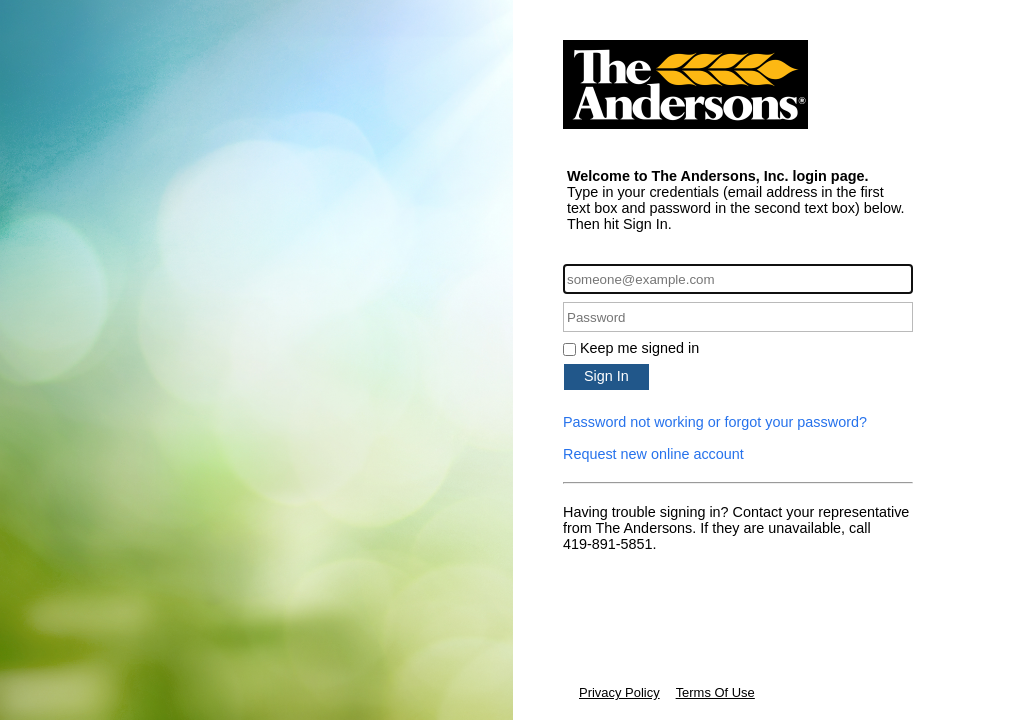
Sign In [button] (606, 376)
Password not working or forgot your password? (715, 422)
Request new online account (653, 454)
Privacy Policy (619, 692)
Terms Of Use (715, 692)
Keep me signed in (639, 348)
